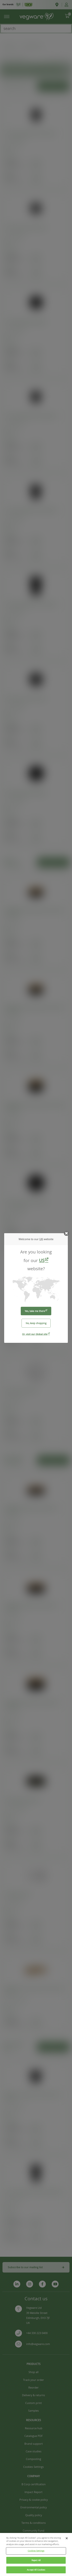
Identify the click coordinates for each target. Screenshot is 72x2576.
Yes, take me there (35, 1311)
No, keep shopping (36, 1323)
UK (41, 1239)
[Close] (66, 2543)
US (41, 1260)
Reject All (36, 2565)
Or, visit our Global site (34, 1334)
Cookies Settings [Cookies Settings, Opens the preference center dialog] (36, 2555)
